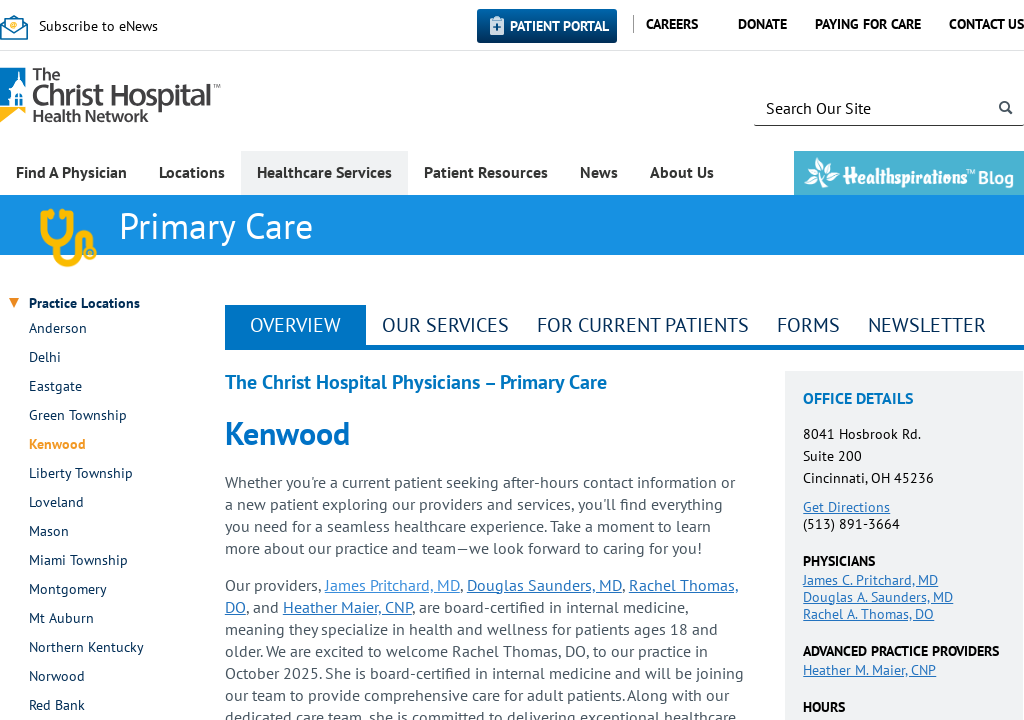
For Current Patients (643, 325)
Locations (192, 172)
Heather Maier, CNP (347, 607)
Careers (672, 24)
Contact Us (986, 24)
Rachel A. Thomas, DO (868, 614)
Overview (295, 325)
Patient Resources (486, 172)
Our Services (445, 325)
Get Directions (846, 507)
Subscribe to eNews (98, 26)
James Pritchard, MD (392, 585)
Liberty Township (81, 473)
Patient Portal (559, 26)
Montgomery (68, 589)
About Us (682, 172)
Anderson (58, 328)
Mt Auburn (61, 618)
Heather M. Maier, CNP (869, 670)
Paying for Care (868, 24)
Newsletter (927, 325)
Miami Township (78, 560)
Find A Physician (71, 172)
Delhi (45, 357)
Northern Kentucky (86, 647)
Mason (49, 531)
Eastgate (55, 386)
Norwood (57, 676)
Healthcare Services (324, 172)
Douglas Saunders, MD (544, 585)
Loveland (56, 502)
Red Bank (57, 705)
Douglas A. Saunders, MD (878, 597)
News (599, 172)
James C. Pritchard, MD (870, 580)
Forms (808, 325)
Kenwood (57, 444)
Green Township (78, 415)
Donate (762, 24)
